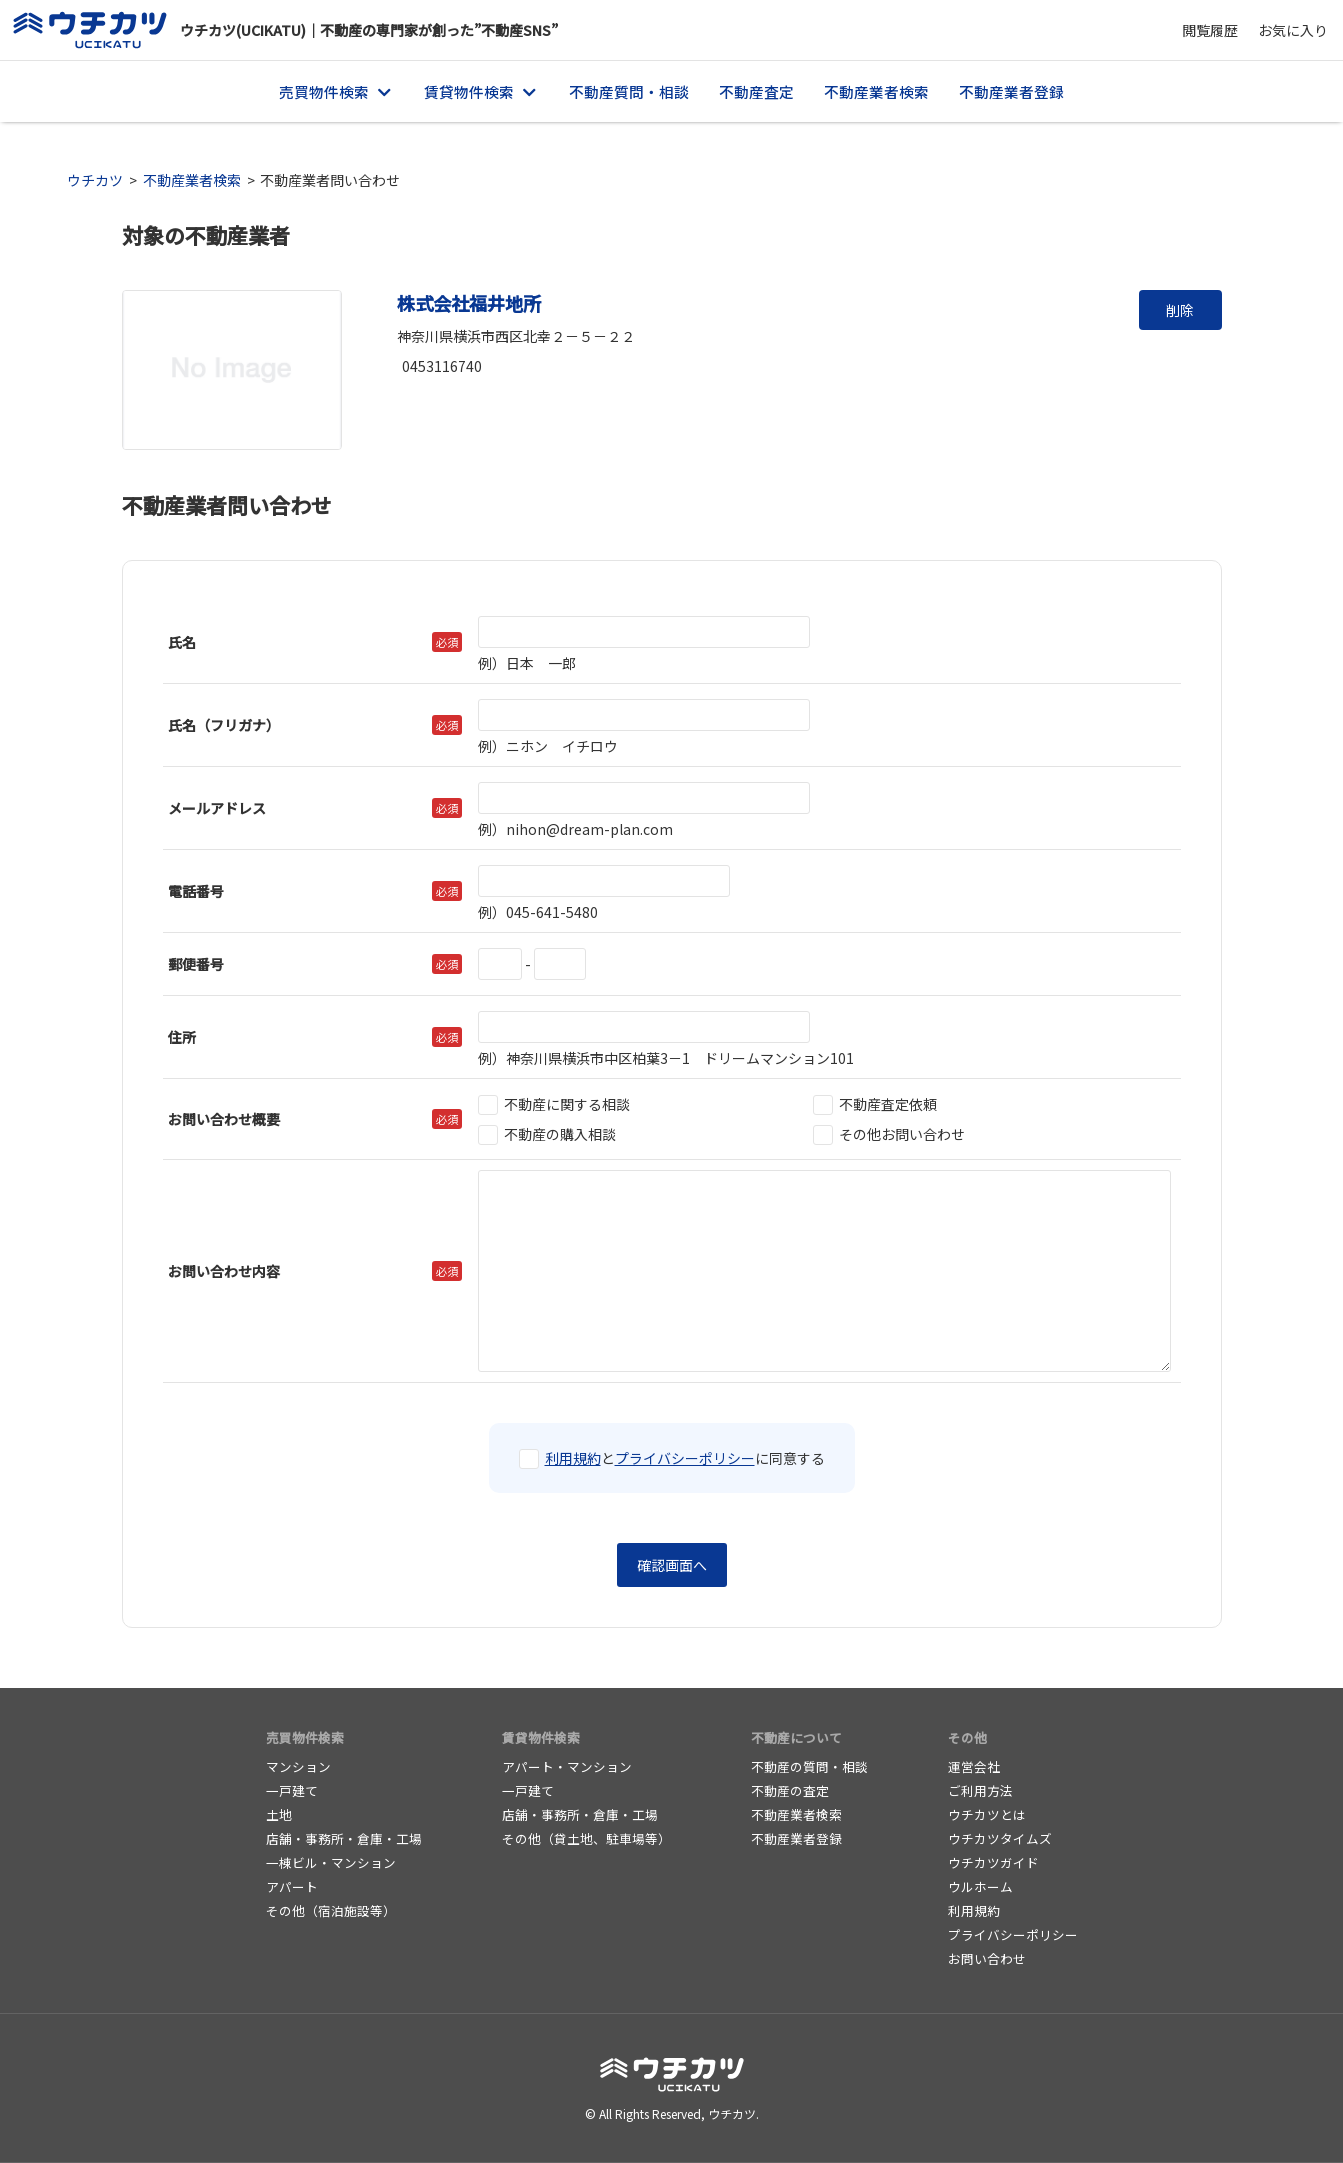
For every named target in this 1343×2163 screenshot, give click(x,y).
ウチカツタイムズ (1000, 1838)
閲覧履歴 (1210, 30)
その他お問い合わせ (889, 1134)
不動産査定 (756, 91)
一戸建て (292, 1790)
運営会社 (974, 1766)
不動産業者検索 (876, 91)
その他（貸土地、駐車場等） (586, 1838)
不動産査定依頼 (875, 1104)
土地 (279, 1814)
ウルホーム (980, 1886)
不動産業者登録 (1011, 91)
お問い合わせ (987, 1958)
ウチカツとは (987, 1814)
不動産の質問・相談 (809, 1766)
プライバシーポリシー (685, 1458)
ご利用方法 (980, 1790)
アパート (292, 1886)
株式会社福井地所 (469, 303)
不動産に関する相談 (554, 1104)
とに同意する (672, 1458)
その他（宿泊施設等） (331, 1910)
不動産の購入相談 (547, 1134)
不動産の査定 (790, 1790)
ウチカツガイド (993, 1862)
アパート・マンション (567, 1766)
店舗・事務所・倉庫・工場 (344, 1838)
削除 (1180, 310)
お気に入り (1293, 30)
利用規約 (573, 1458)
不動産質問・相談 (629, 91)
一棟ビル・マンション (331, 1862)
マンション (298, 1766)
